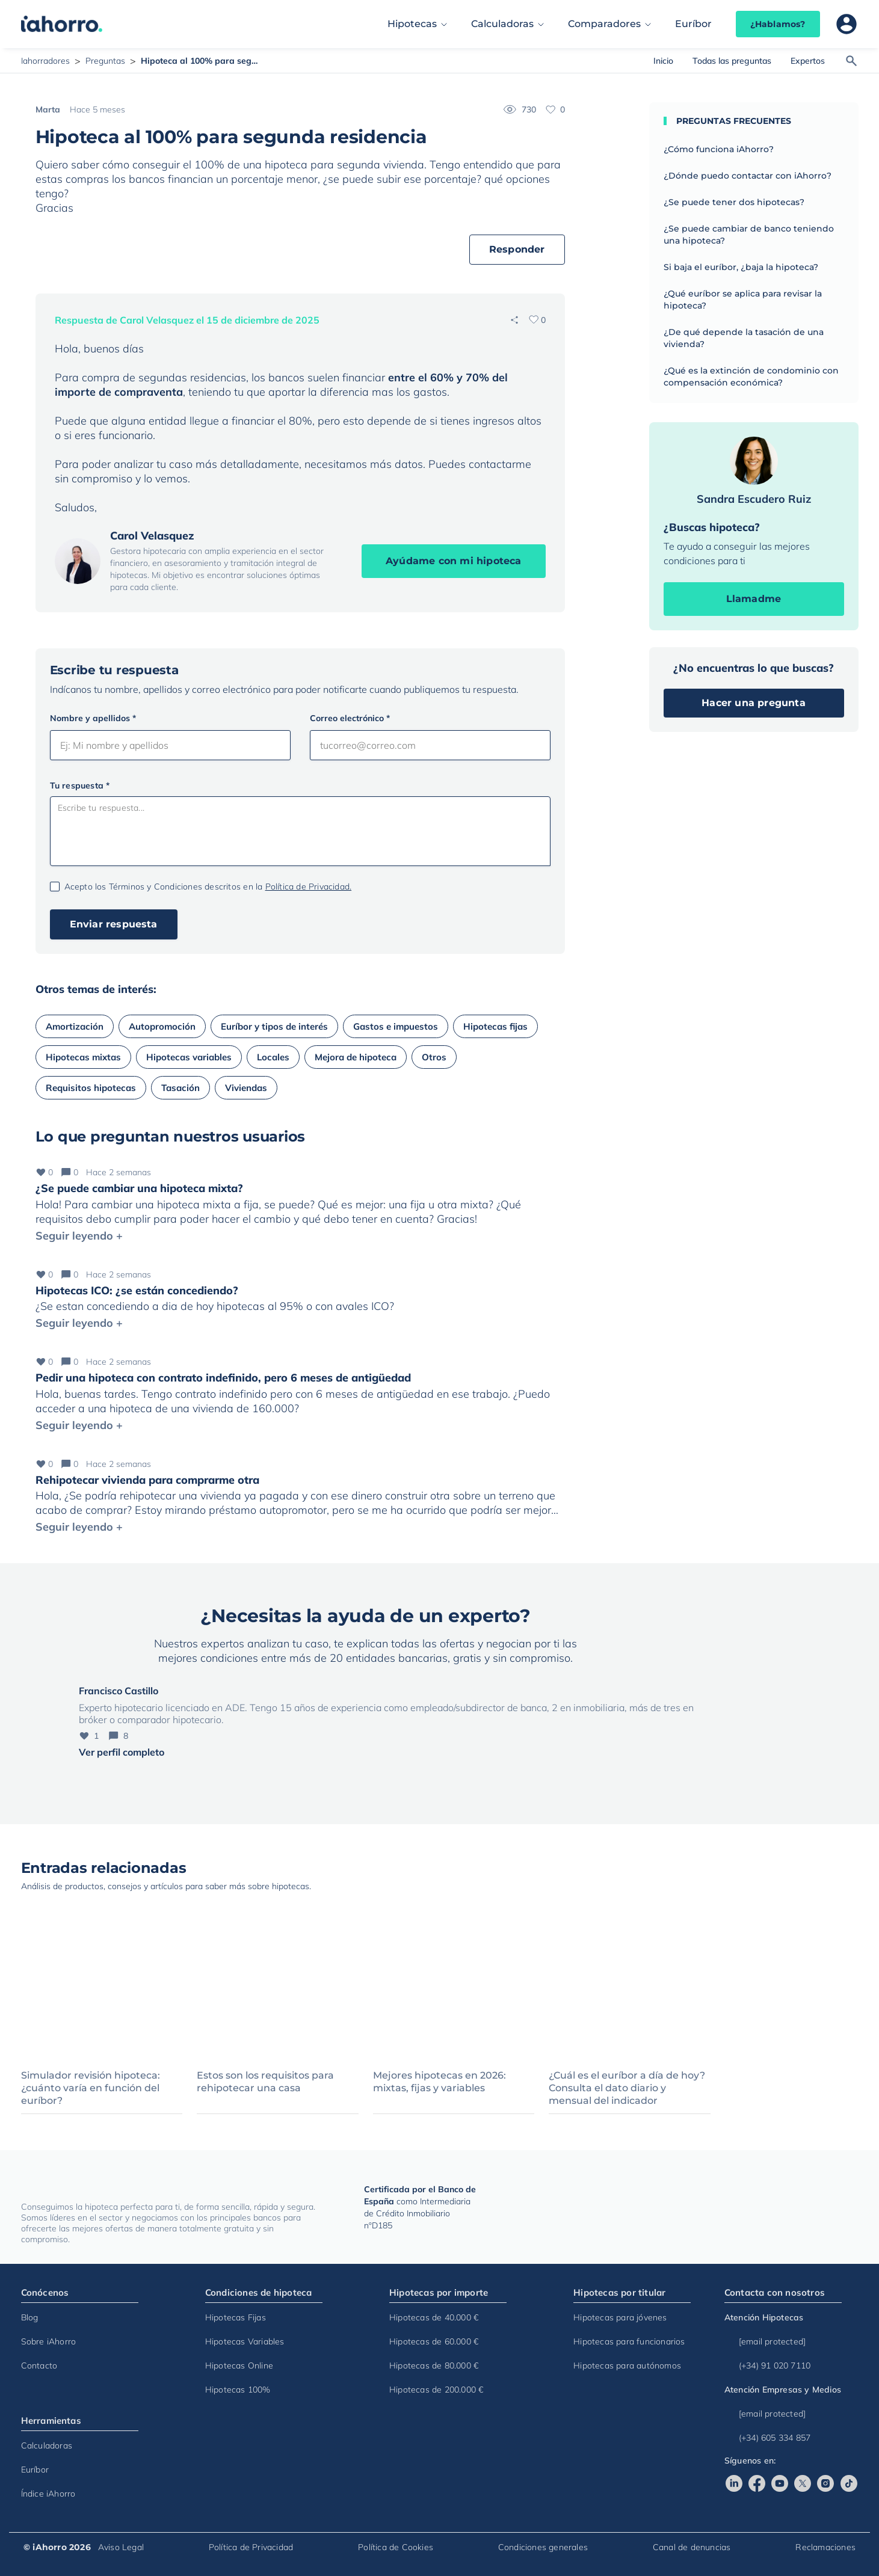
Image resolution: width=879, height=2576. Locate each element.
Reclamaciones (825, 2547)
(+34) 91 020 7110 (767, 2365)
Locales (273, 1057)
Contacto (39, 2365)
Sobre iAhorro (48, 2341)
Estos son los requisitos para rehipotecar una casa (265, 2082)
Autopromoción (162, 1026)
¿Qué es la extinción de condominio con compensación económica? (751, 376)
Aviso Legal (121, 2547)
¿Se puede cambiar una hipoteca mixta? (139, 1188)
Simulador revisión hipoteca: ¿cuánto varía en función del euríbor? (90, 2088)
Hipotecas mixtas (83, 1057)
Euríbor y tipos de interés (274, 1026)
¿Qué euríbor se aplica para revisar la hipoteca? (743, 299)
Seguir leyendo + (79, 1236)
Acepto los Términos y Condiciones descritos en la (208, 886)
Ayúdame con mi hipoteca (454, 561)
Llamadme (754, 598)
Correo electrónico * (350, 718)
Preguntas (105, 60)
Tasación (180, 1087)
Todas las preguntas (731, 60)
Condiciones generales (543, 2547)
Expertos (808, 60)
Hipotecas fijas (495, 1026)
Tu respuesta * (80, 785)
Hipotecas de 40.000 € (433, 2317)
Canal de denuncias (692, 2547)
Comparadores (604, 24)
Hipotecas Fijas (235, 2317)
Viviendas (246, 1087)
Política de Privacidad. (308, 886)
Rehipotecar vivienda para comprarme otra (147, 1480)
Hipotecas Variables (245, 2341)
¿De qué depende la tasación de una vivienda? (744, 338)
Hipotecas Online (239, 2365)
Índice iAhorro (48, 2493)
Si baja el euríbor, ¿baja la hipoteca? (741, 267)
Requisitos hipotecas (91, 1087)
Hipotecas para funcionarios (629, 2341)
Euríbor (693, 24)
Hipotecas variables (189, 1057)
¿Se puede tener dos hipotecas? (734, 202)
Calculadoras (502, 24)
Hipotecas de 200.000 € (436, 2389)
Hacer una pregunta (754, 703)
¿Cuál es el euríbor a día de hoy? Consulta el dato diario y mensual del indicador (627, 2088)
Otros (434, 1057)
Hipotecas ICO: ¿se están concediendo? (136, 1290)
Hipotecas (412, 24)
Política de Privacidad (251, 2547)
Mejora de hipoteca (355, 1057)
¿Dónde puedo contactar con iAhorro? (747, 175)
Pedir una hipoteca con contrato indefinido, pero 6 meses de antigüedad (223, 1378)
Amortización (74, 1026)
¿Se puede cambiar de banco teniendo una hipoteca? (749, 234)
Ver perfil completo (121, 1752)
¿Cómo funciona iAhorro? (719, 149)
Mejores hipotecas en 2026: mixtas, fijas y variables (439, 2082)
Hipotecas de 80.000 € (433, 2365)
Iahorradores (45, 60)
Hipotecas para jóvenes (620, 2317)
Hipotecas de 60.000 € (433, 2341)
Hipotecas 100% (238, 2389)
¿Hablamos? (778, 24)
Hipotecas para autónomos (627, 2365)
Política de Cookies (395, 2547)
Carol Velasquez (152, 536)
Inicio (663, 60)
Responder (517, 249)
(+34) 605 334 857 (767, 2437)
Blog (30, 2317)
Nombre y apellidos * (93, 718)
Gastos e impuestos (395, 1026)
